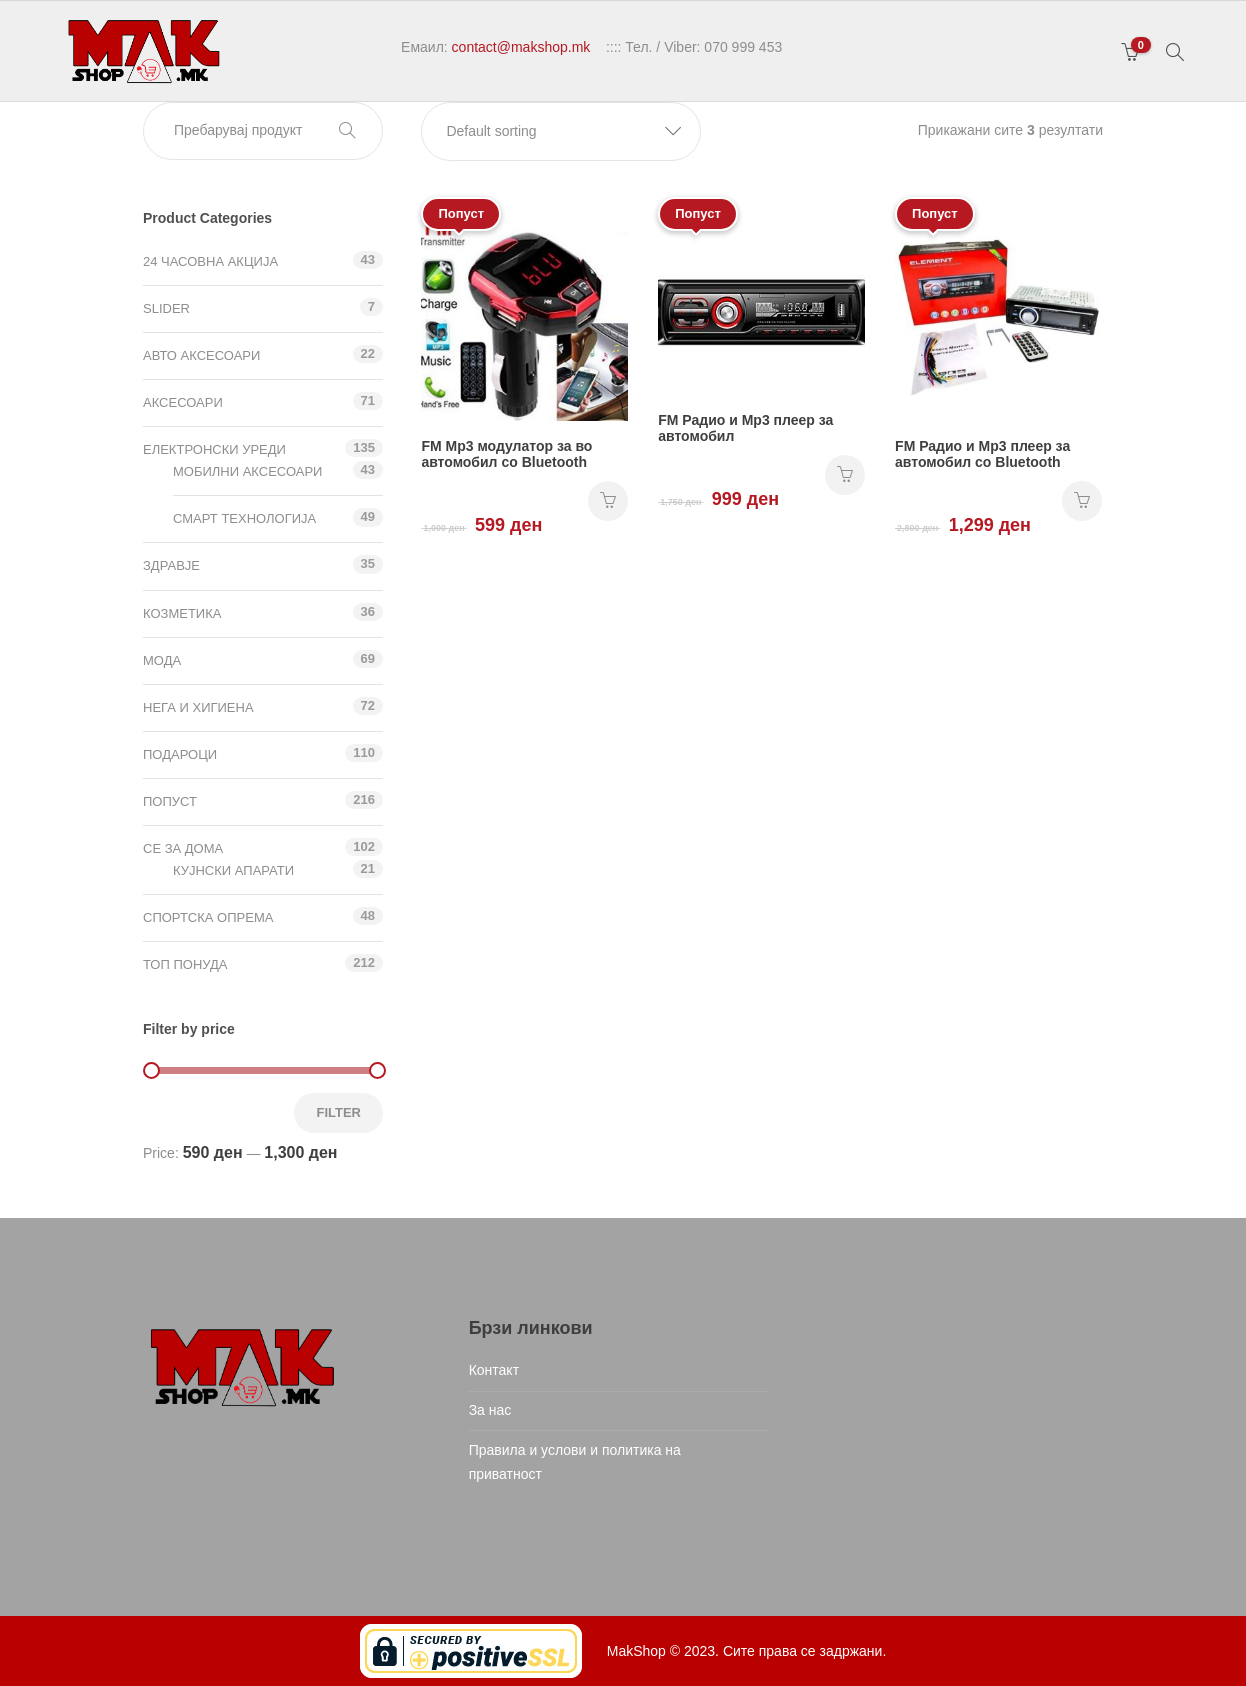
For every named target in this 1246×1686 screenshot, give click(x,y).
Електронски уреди (214, 449)
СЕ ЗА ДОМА (183, 848)
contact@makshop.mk (521, 47)
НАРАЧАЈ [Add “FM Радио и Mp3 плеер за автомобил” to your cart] (845, 475)
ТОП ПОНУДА (185, 964)
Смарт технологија (244, 518)
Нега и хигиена (198, 707)
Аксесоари (183, 402)
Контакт (494, 1370)
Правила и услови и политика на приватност (575, 1462)
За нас (490, 1410)
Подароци (180, 754)
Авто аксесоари (201, 355)
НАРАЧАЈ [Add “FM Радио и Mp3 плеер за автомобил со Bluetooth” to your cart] (1082, 501)
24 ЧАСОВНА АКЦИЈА (210, 261)
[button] (561, 131)
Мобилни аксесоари (247, 471)
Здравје (171, 565)
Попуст (170, 801)
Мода (162, 660)
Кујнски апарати (233, 870)
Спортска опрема (208, 917)
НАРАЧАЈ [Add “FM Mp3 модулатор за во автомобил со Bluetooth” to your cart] (608, 501)
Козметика (182, 613)
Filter (338, 1112)
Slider (166, 308)
